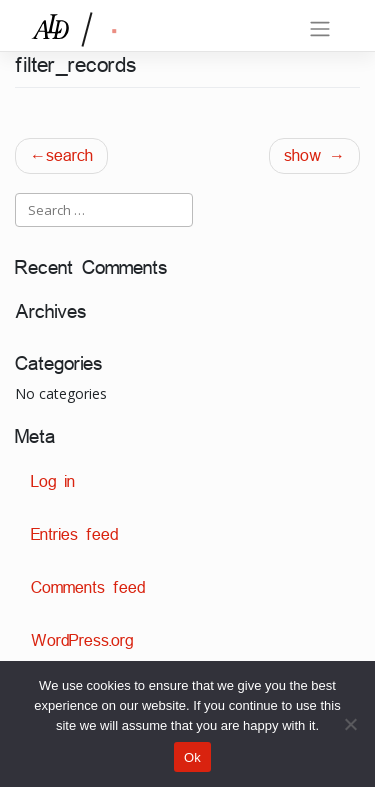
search (69, 155)
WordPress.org (82, 640)
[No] (350, 724)
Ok (192, 757)
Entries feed (74, 534)
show (302, 155)
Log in (53, 481)
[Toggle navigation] (320, 29)
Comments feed (88, 587)
